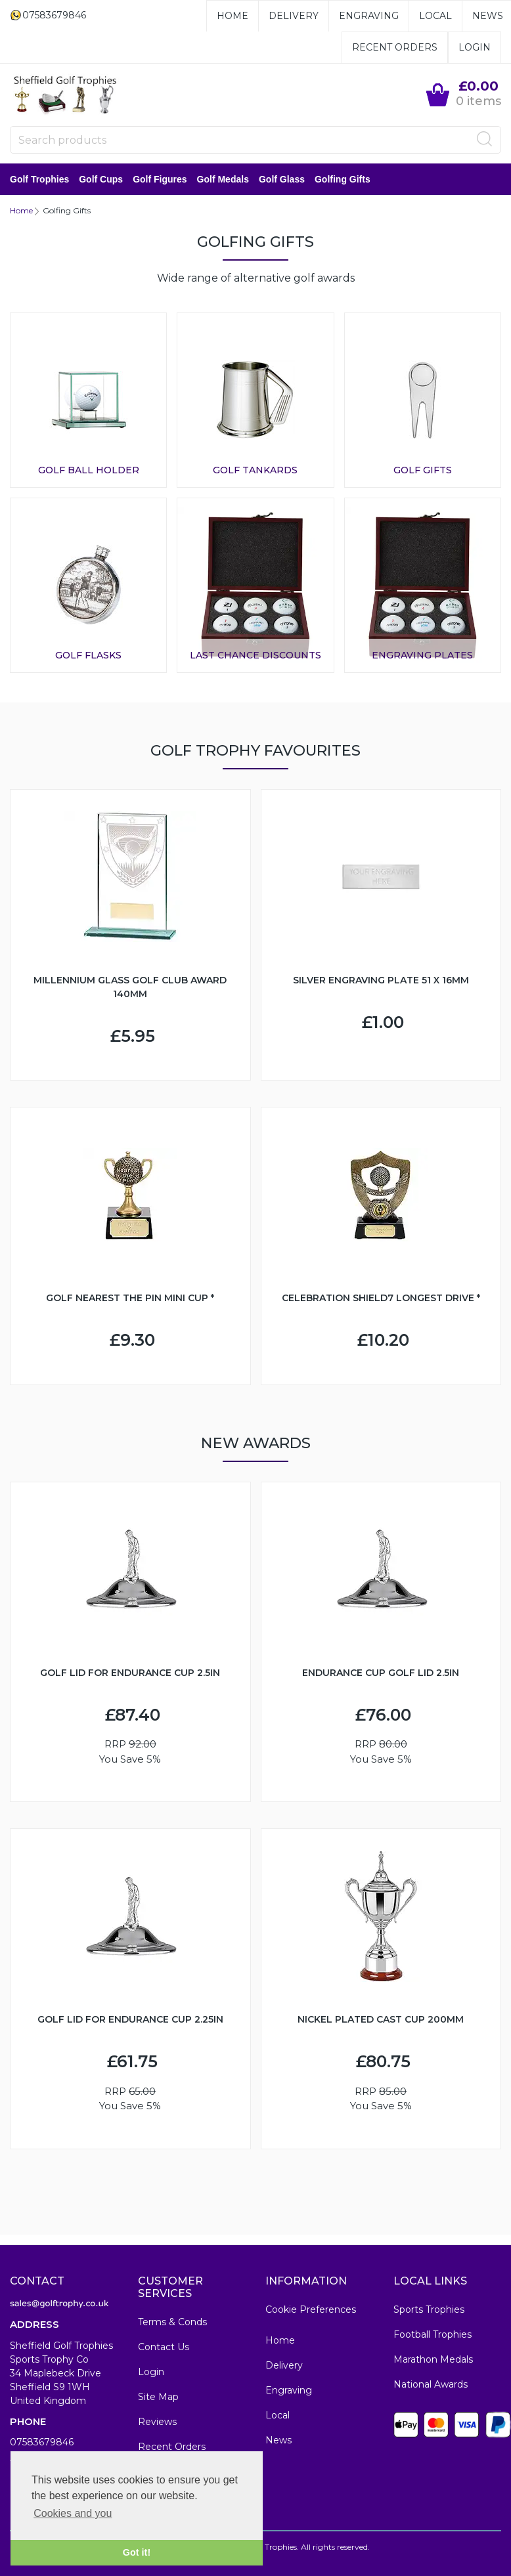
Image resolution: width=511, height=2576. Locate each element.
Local (435, 16)
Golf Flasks (88, 655)
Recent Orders (394, 47)
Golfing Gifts (342, 179)
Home (232, 16)
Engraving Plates (422, 655)
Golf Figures (160, 179)
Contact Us (163, 2347)
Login (474, 47)
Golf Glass (282, 179)
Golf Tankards (255, 470)
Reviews (157, 2422)
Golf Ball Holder (88, 470)
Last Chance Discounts (255, 655)
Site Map (158, 2397)
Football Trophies (432, 2334)
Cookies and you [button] (72, 2513)
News (487, 16)
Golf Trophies (39, 179)
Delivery (294, 16)
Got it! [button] (136, 2552)
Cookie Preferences (310, 2309)
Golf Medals (223, 179)
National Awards (430, 2384)
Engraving (369, 16)
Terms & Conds (172, 2322)
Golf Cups (101, 179)
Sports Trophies (428, 2309)
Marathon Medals (433, 2359)
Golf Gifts (422, 470)
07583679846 (42, 2442)
